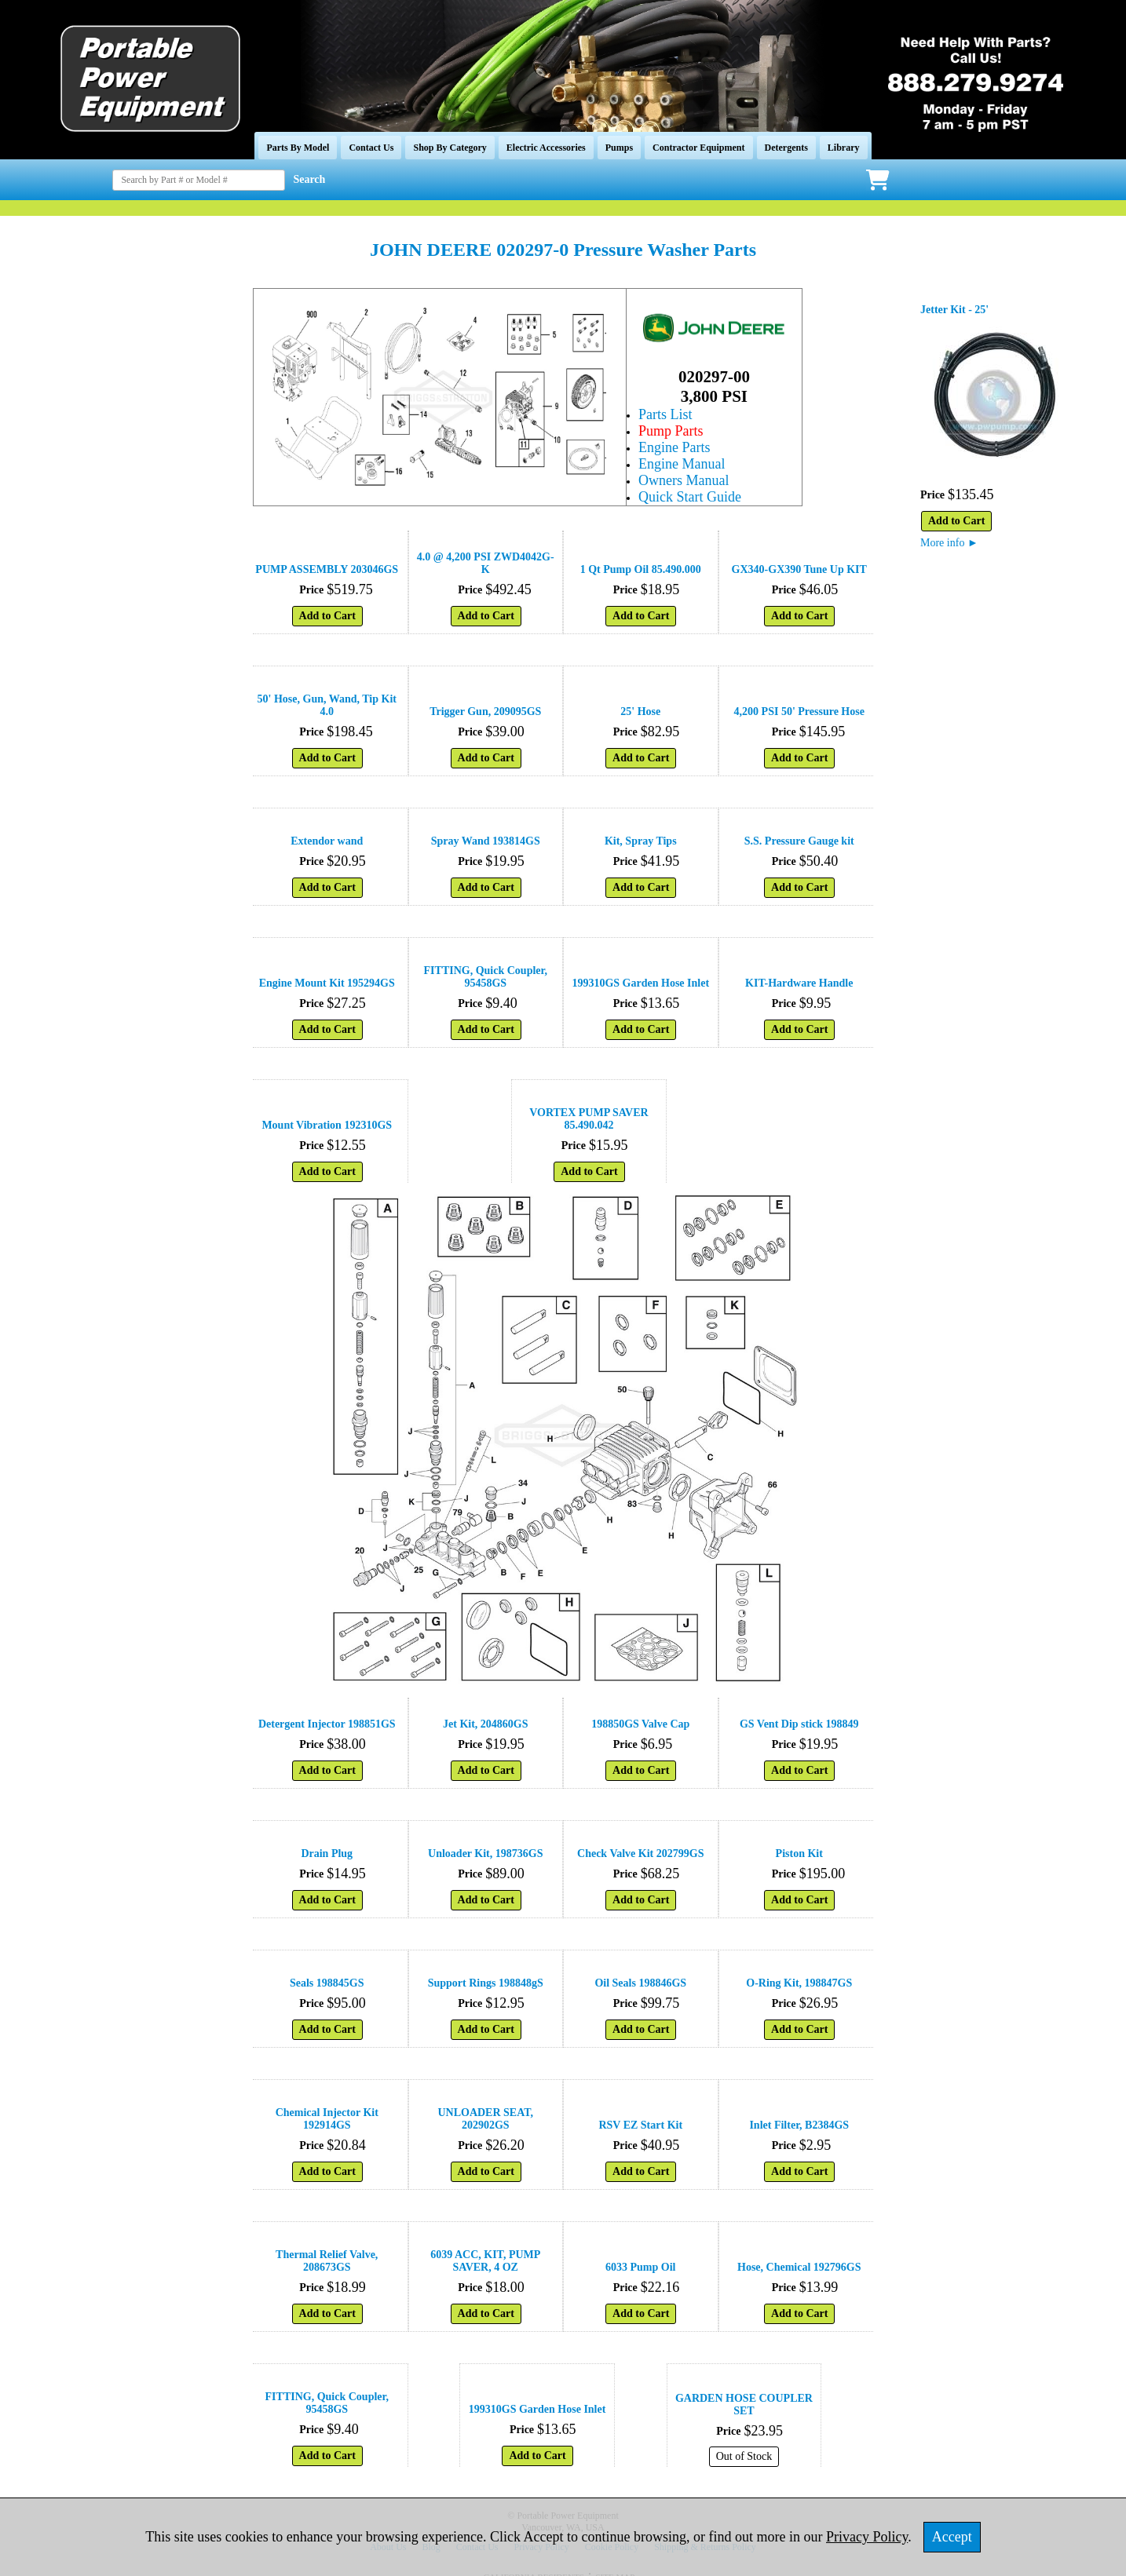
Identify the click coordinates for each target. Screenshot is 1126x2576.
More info (949, 543)
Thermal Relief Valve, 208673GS (327, 2261)
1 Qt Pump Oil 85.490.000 (640, 569)
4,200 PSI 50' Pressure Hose (799, 711)
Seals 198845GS (327, 1983)
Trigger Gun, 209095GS (485, 711)
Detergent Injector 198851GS (327, 1724)
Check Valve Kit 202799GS (640, 1853)
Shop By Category (449, 147)
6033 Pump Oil (640, 2267)
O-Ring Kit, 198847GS (799, 1983)
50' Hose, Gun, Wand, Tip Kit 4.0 (327, 705)
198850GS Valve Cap (640, 1724)
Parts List (665, 414)
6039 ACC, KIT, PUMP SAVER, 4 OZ (485, 2261)
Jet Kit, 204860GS (485, 1724)
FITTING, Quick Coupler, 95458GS (485, 977)
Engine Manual (681, 464)
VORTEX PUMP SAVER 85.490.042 (588, 1119)
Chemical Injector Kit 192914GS (327, 2119)
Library (844, 147)
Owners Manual (683, 480)
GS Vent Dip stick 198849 (799, 1724)
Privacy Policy (867, 2537)
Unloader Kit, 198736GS (485, 1853)
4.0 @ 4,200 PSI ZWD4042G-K (485, 563)
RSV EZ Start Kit (640, 2125)
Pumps (619, 147)
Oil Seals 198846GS (640, 1983)
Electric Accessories (546, 147)
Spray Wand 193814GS (485, 841)
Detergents (786, 147)
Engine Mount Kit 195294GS (327, 983)
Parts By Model (297, 147)
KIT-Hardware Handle (799, 983)
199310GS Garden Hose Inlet (640, 983)
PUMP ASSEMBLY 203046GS (326, 569)
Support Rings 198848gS (485, 1983)
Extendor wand (327, 841)
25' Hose (640, 711)
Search (309, 179)
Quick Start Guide (689, 497)
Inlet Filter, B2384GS (799, 2125)
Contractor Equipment (698, 147)
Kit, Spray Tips (641, 841)
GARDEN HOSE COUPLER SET (744, 2404)
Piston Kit (799, 1853)
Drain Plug (327, 1853)
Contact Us (371, 147)
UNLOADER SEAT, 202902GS (485, 2119)
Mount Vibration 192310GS (326, 1125)
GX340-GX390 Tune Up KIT (799, 569)
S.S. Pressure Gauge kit (799, 841)
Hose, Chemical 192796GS (799, 2267)
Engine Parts (674, 447)
